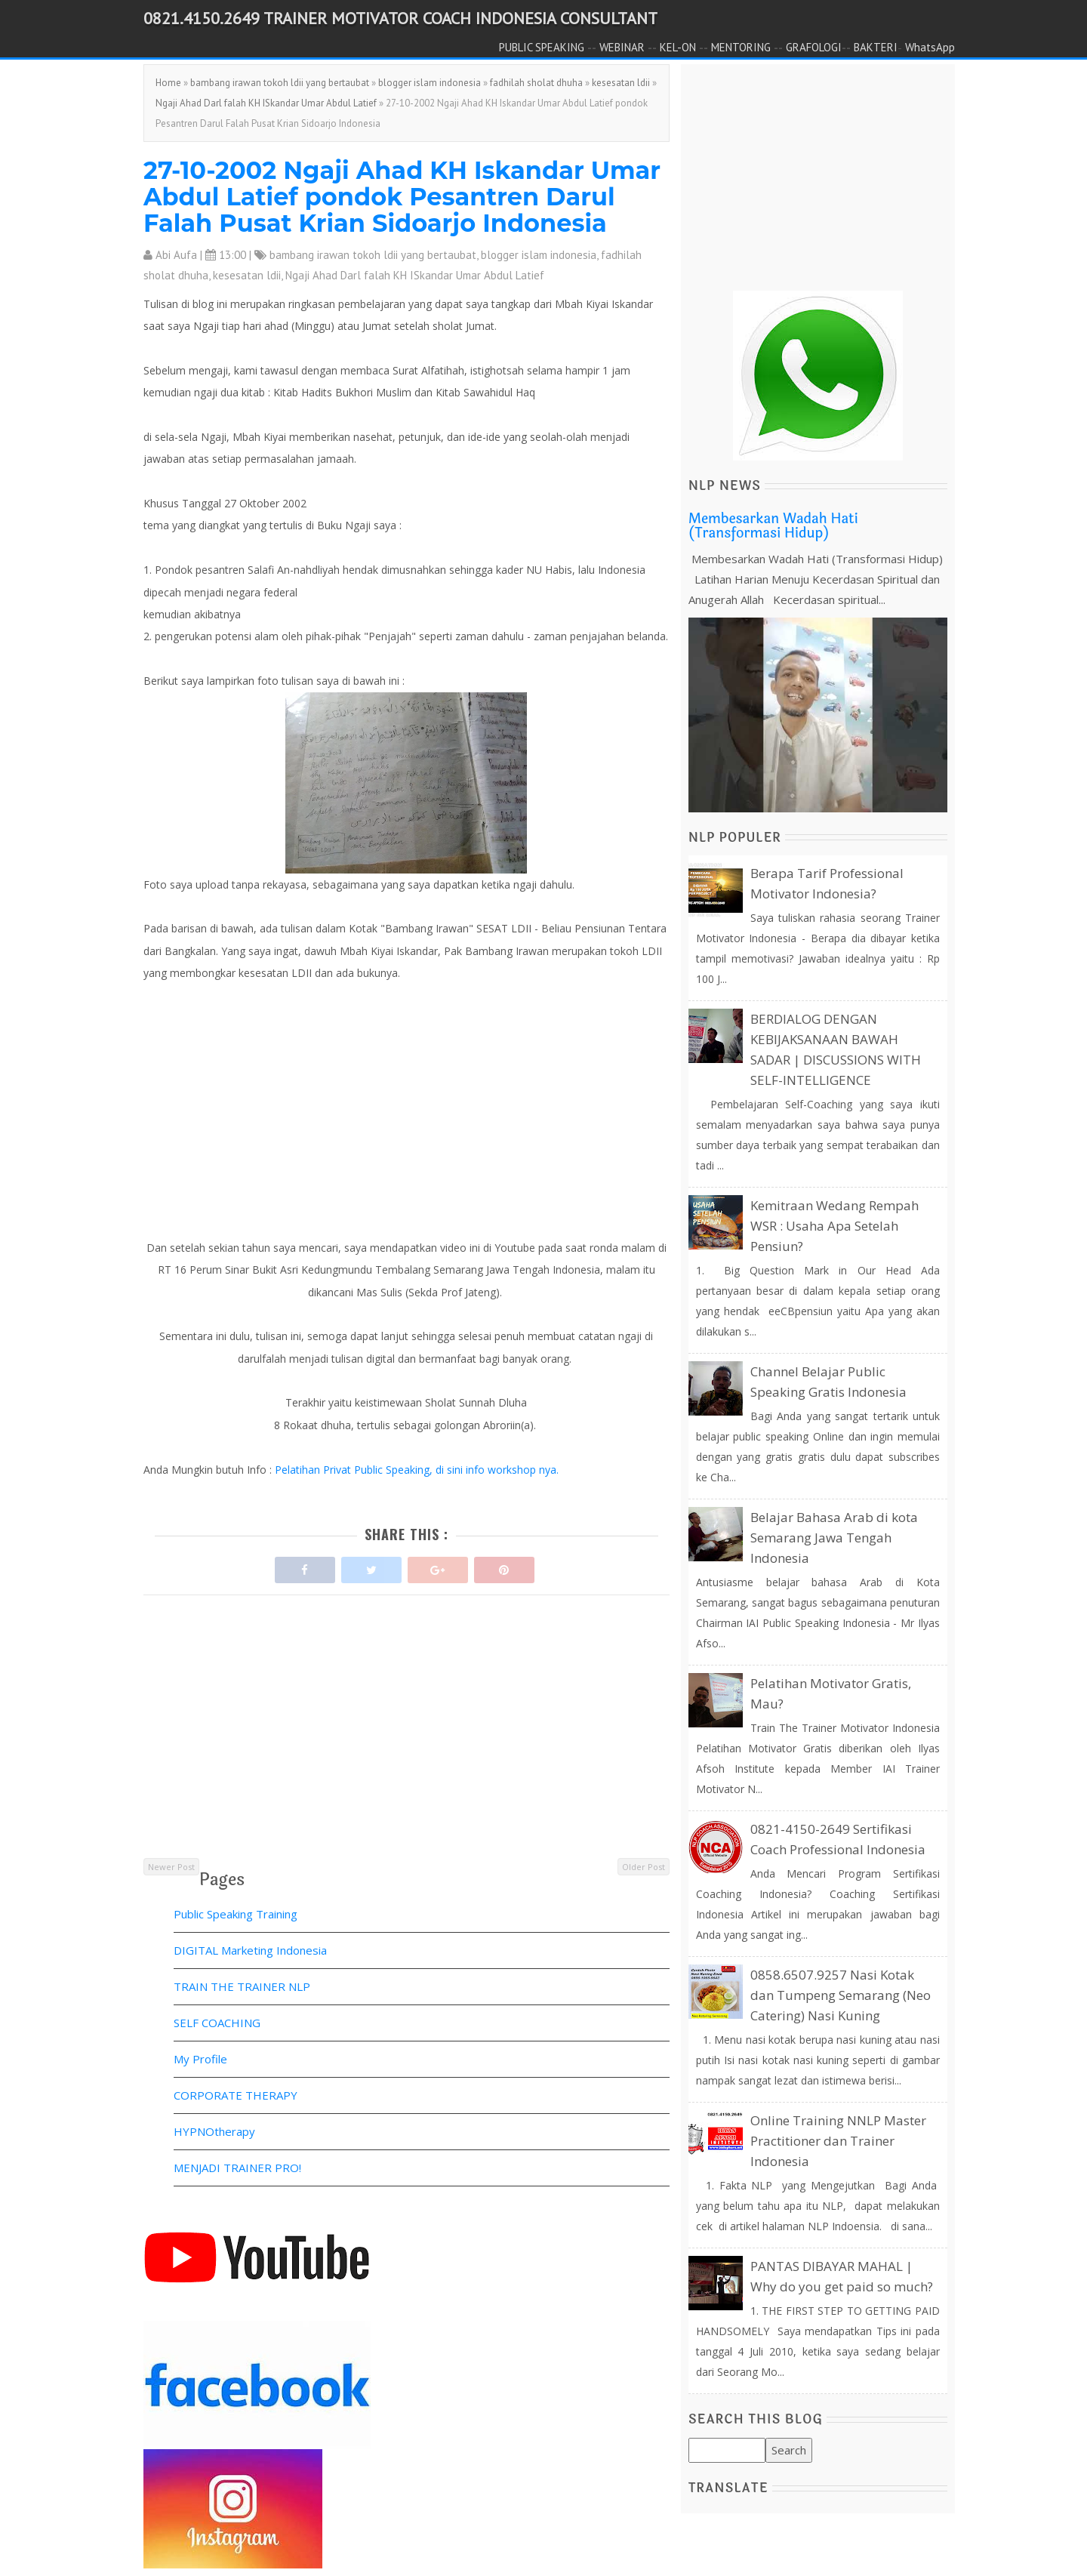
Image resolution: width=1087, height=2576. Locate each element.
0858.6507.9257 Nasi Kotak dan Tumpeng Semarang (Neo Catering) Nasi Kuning (840, 1995)
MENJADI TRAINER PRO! (237, 2167)
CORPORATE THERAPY (235, 2095)
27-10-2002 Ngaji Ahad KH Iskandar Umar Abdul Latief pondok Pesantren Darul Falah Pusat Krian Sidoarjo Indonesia (402, 197)
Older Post (643, 1866)
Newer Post (171, 1866)
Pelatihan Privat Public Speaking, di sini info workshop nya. (415, 1469)
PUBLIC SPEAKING (541, 47)
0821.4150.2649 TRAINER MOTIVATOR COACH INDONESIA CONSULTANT (400, 18)
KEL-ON (678, 47)
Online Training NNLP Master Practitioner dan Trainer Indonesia (838, 2141)
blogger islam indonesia (429, 82)
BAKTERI (876, 47)
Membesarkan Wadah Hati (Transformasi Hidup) (773, 526)
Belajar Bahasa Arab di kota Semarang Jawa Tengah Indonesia (834, 1537)
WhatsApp (930, 47)
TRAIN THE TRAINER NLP (242, 1986)
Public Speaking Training (235, 1913)
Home (168, 82)
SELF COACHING (217, 2022)
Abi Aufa (176, 255)
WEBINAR (622, 47)
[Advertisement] (406, 1750)
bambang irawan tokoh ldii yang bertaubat (279, 82)
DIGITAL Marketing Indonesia (250, 1950)
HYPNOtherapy (214, 2131)
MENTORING (741, 47)
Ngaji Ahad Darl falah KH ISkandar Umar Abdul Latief (266, 103)
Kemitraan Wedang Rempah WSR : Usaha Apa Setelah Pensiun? (834, 1226)
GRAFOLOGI (814, 47)
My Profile (200, 2058)
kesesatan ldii (621, 82)
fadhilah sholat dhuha (536, 82)
